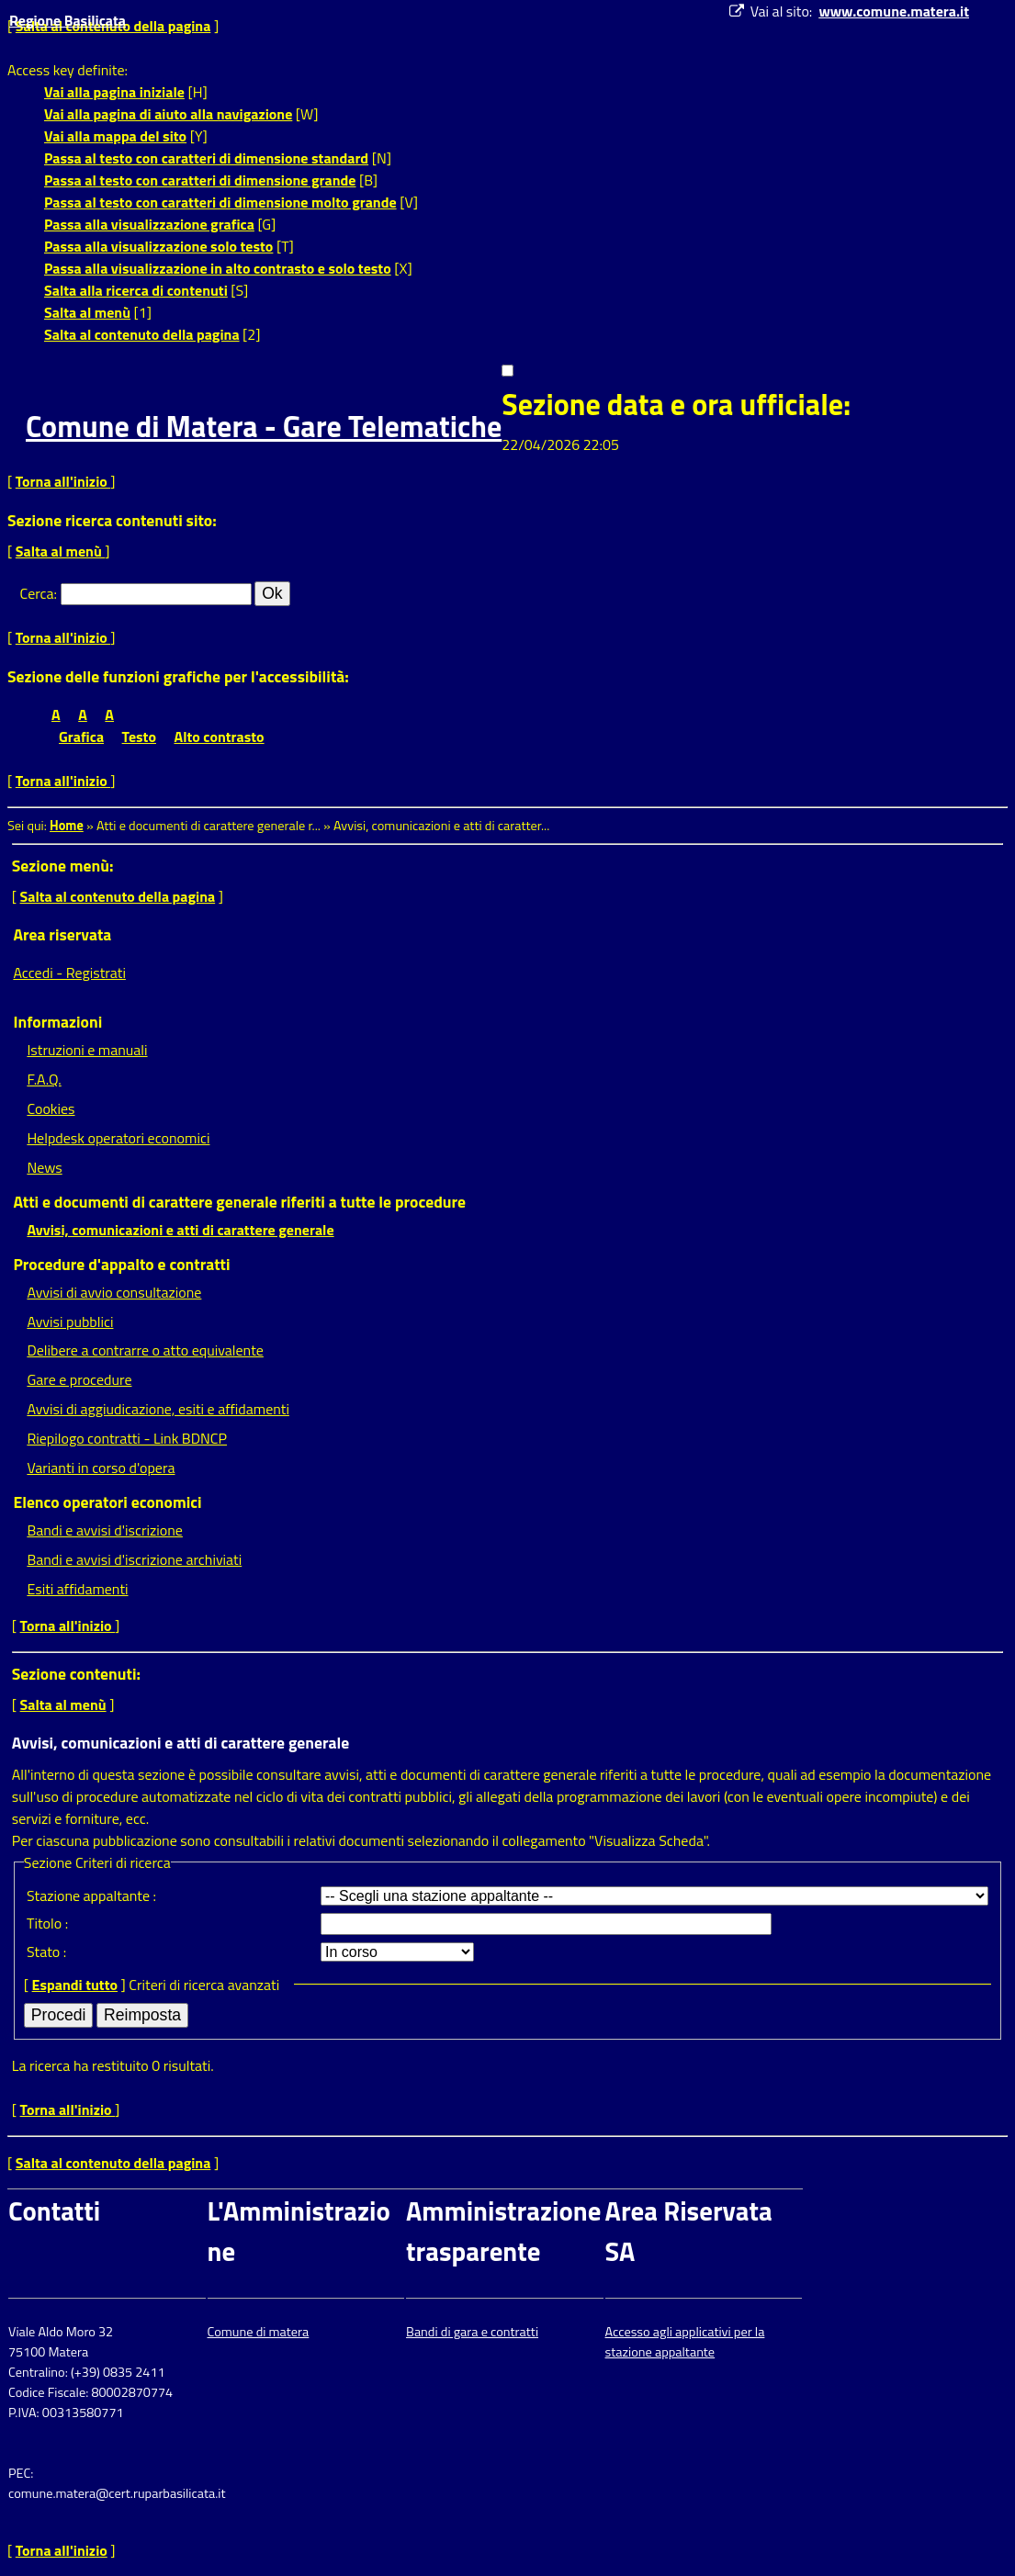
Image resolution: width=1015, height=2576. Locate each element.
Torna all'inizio (63, 481)
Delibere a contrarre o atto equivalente (145, 1350)
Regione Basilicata (67, 20)
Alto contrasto (220, 737)
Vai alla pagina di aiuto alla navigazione (168, 114)
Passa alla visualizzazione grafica (149, 224)
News (44, 1167)
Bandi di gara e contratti (472, 2332)
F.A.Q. (44, 1079)
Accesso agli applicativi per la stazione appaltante (685, 2342)
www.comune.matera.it (893, 11)
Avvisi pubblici (70, 1321)
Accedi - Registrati (69, 973)
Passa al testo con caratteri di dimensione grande (200, 180)
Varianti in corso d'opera (101, 1468)
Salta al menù (87, 312)
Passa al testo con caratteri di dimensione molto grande (220, 202)
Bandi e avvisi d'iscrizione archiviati (134, 1559)
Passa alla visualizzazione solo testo (158, 246)
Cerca (37, 593)
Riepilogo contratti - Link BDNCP (127, 1438)
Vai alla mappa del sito (115, 136)
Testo (139, 737)
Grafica (81, 737)
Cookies (50, 1108)
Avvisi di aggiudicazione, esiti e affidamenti (158, 1409)
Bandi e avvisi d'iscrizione (105, 1530)
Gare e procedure (79, 1379)
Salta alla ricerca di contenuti (136, 290)
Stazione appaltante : (91, 1895)
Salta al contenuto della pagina (142, 334)
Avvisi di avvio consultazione (114, 1292)
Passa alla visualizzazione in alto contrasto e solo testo (217, 268)
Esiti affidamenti (77, 1589)
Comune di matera (259, 2332)
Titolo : (47, 1923)
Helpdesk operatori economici (118, 1138)
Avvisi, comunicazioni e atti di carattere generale (180, 1230)
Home (67, 826)
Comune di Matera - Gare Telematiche (264, 426)
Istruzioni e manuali (87, 1050)
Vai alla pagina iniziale (114, 92)
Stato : (46, 1951)
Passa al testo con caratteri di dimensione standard (206, 158)
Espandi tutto (75, 1985)
